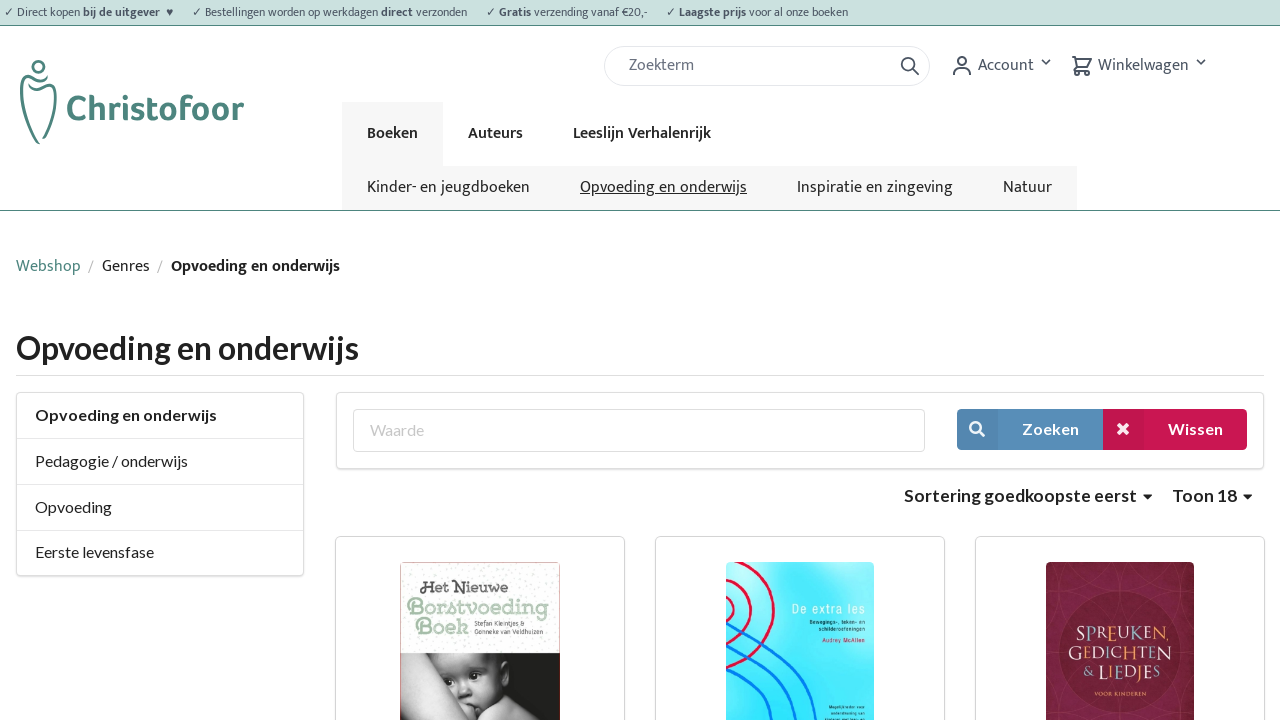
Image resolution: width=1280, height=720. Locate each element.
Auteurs (495, 133)
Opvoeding (73, 506)
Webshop (48, 266)
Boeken (392, 133)
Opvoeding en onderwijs (663, 187)
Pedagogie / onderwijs (111, 460)
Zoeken (1018, 429)
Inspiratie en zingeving (875, 187)
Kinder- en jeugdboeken (448, 187)
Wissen (1163, 429)
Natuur (1027, 187)
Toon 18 (1212, 495)
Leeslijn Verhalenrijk (642, 133)
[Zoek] (756, 66)
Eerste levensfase (94, 551)
